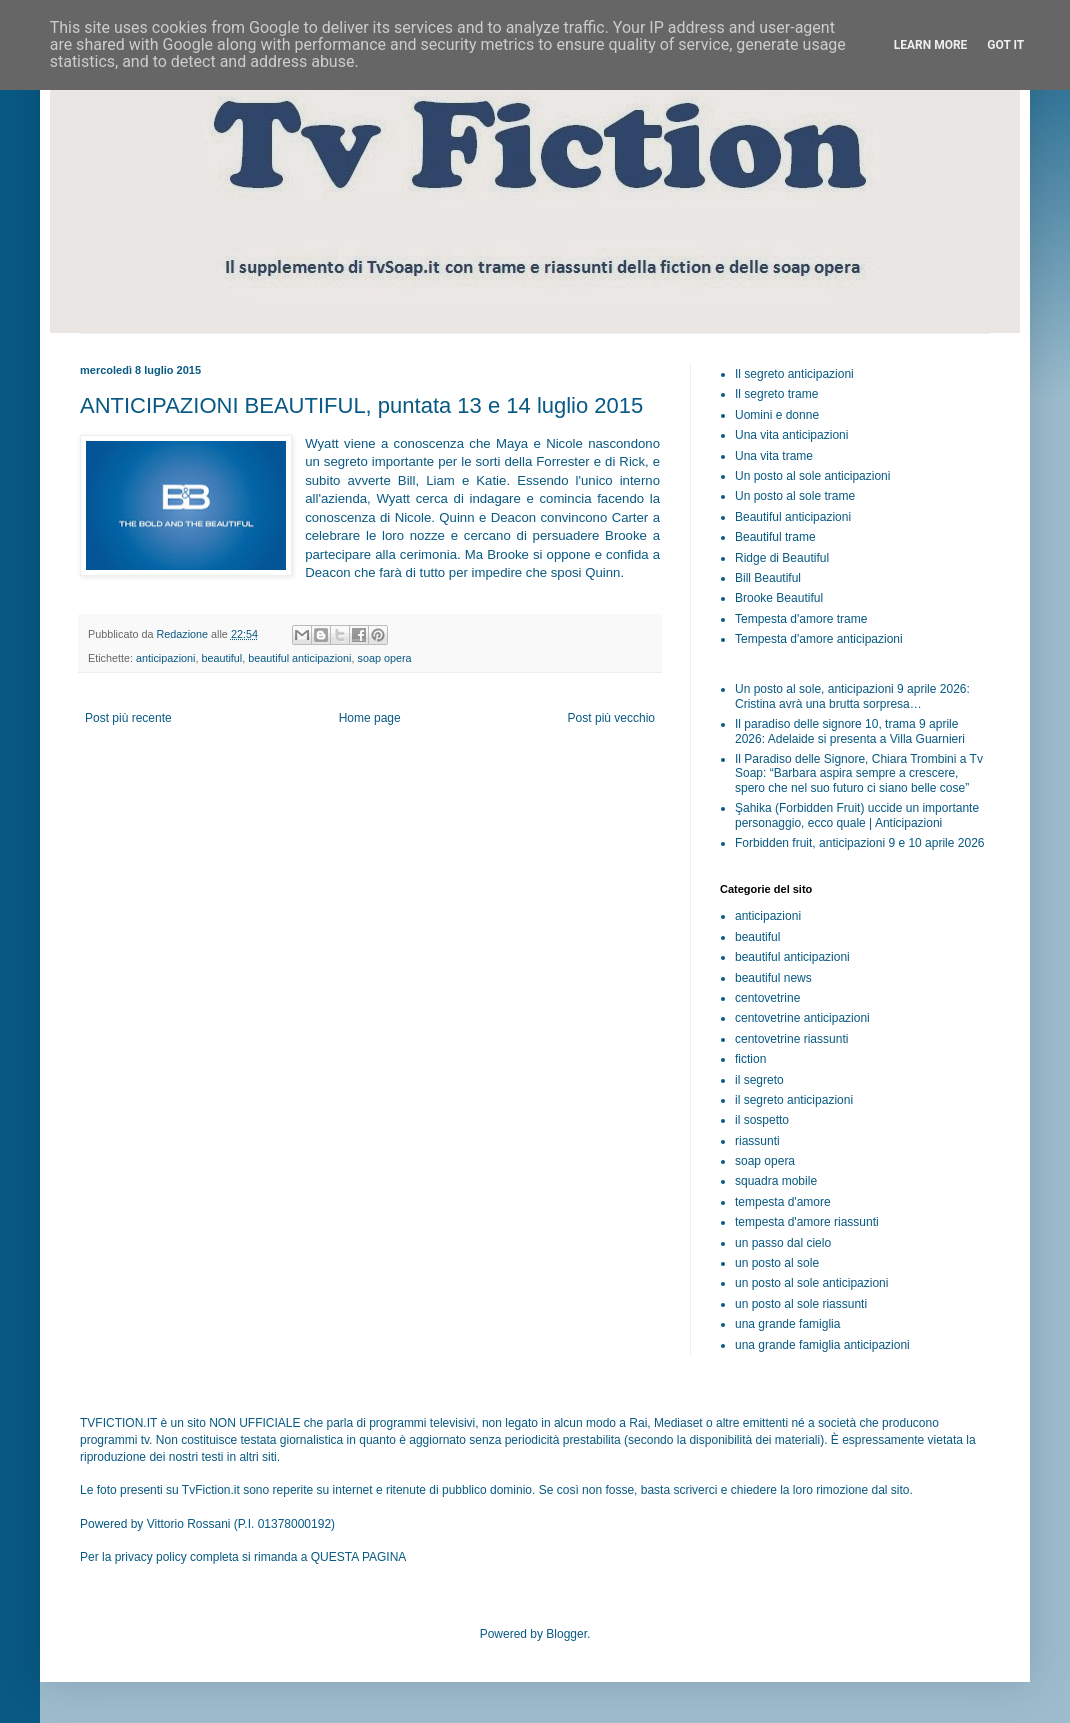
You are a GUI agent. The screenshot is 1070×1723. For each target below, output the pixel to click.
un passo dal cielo (783, 1243)
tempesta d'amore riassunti (807, 1222)
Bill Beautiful (768, 578)
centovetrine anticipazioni (802, 1018)
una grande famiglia (787, 1324)
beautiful (221, 658)
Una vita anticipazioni (791, 435)
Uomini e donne (777, 415)
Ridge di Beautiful (782, 558)
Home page (370, 718)
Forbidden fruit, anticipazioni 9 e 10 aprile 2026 (860, 843)
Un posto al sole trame (795, 496)
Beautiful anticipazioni (793, 517)
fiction (750, 1059)
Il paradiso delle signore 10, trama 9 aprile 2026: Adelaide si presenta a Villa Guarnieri (850, 731)
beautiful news (773, 978)
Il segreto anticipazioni (794, 374)
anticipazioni (165, 658)
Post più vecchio (611, 718)
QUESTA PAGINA (359, 1557)
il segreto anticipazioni (794, 1100)
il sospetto (762, 1120)
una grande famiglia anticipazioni (822, 1345)
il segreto (759, 1080)
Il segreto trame (776, 394)
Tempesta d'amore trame (801, 619)
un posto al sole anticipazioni (811, 1283)
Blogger (566, 1634)
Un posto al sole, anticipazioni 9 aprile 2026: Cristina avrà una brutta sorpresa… (852, 696)
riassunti (757, 1141)
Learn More (931, 45)
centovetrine (767, 998)
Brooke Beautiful (779, 598)
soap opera (385, 658)
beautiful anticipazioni (299, 658)
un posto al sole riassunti (801, 1304)
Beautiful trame (775, 537)
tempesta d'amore (783, 1202)
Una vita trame (774, 456)
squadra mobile (776, 1181)
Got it (1005, 45)
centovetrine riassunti (791, 1039)
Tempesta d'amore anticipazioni (819, 639)
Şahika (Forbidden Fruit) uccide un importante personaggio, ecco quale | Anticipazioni (857, 815)
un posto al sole (777, 1263)
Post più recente (128, 718)
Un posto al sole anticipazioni (812, 476)
